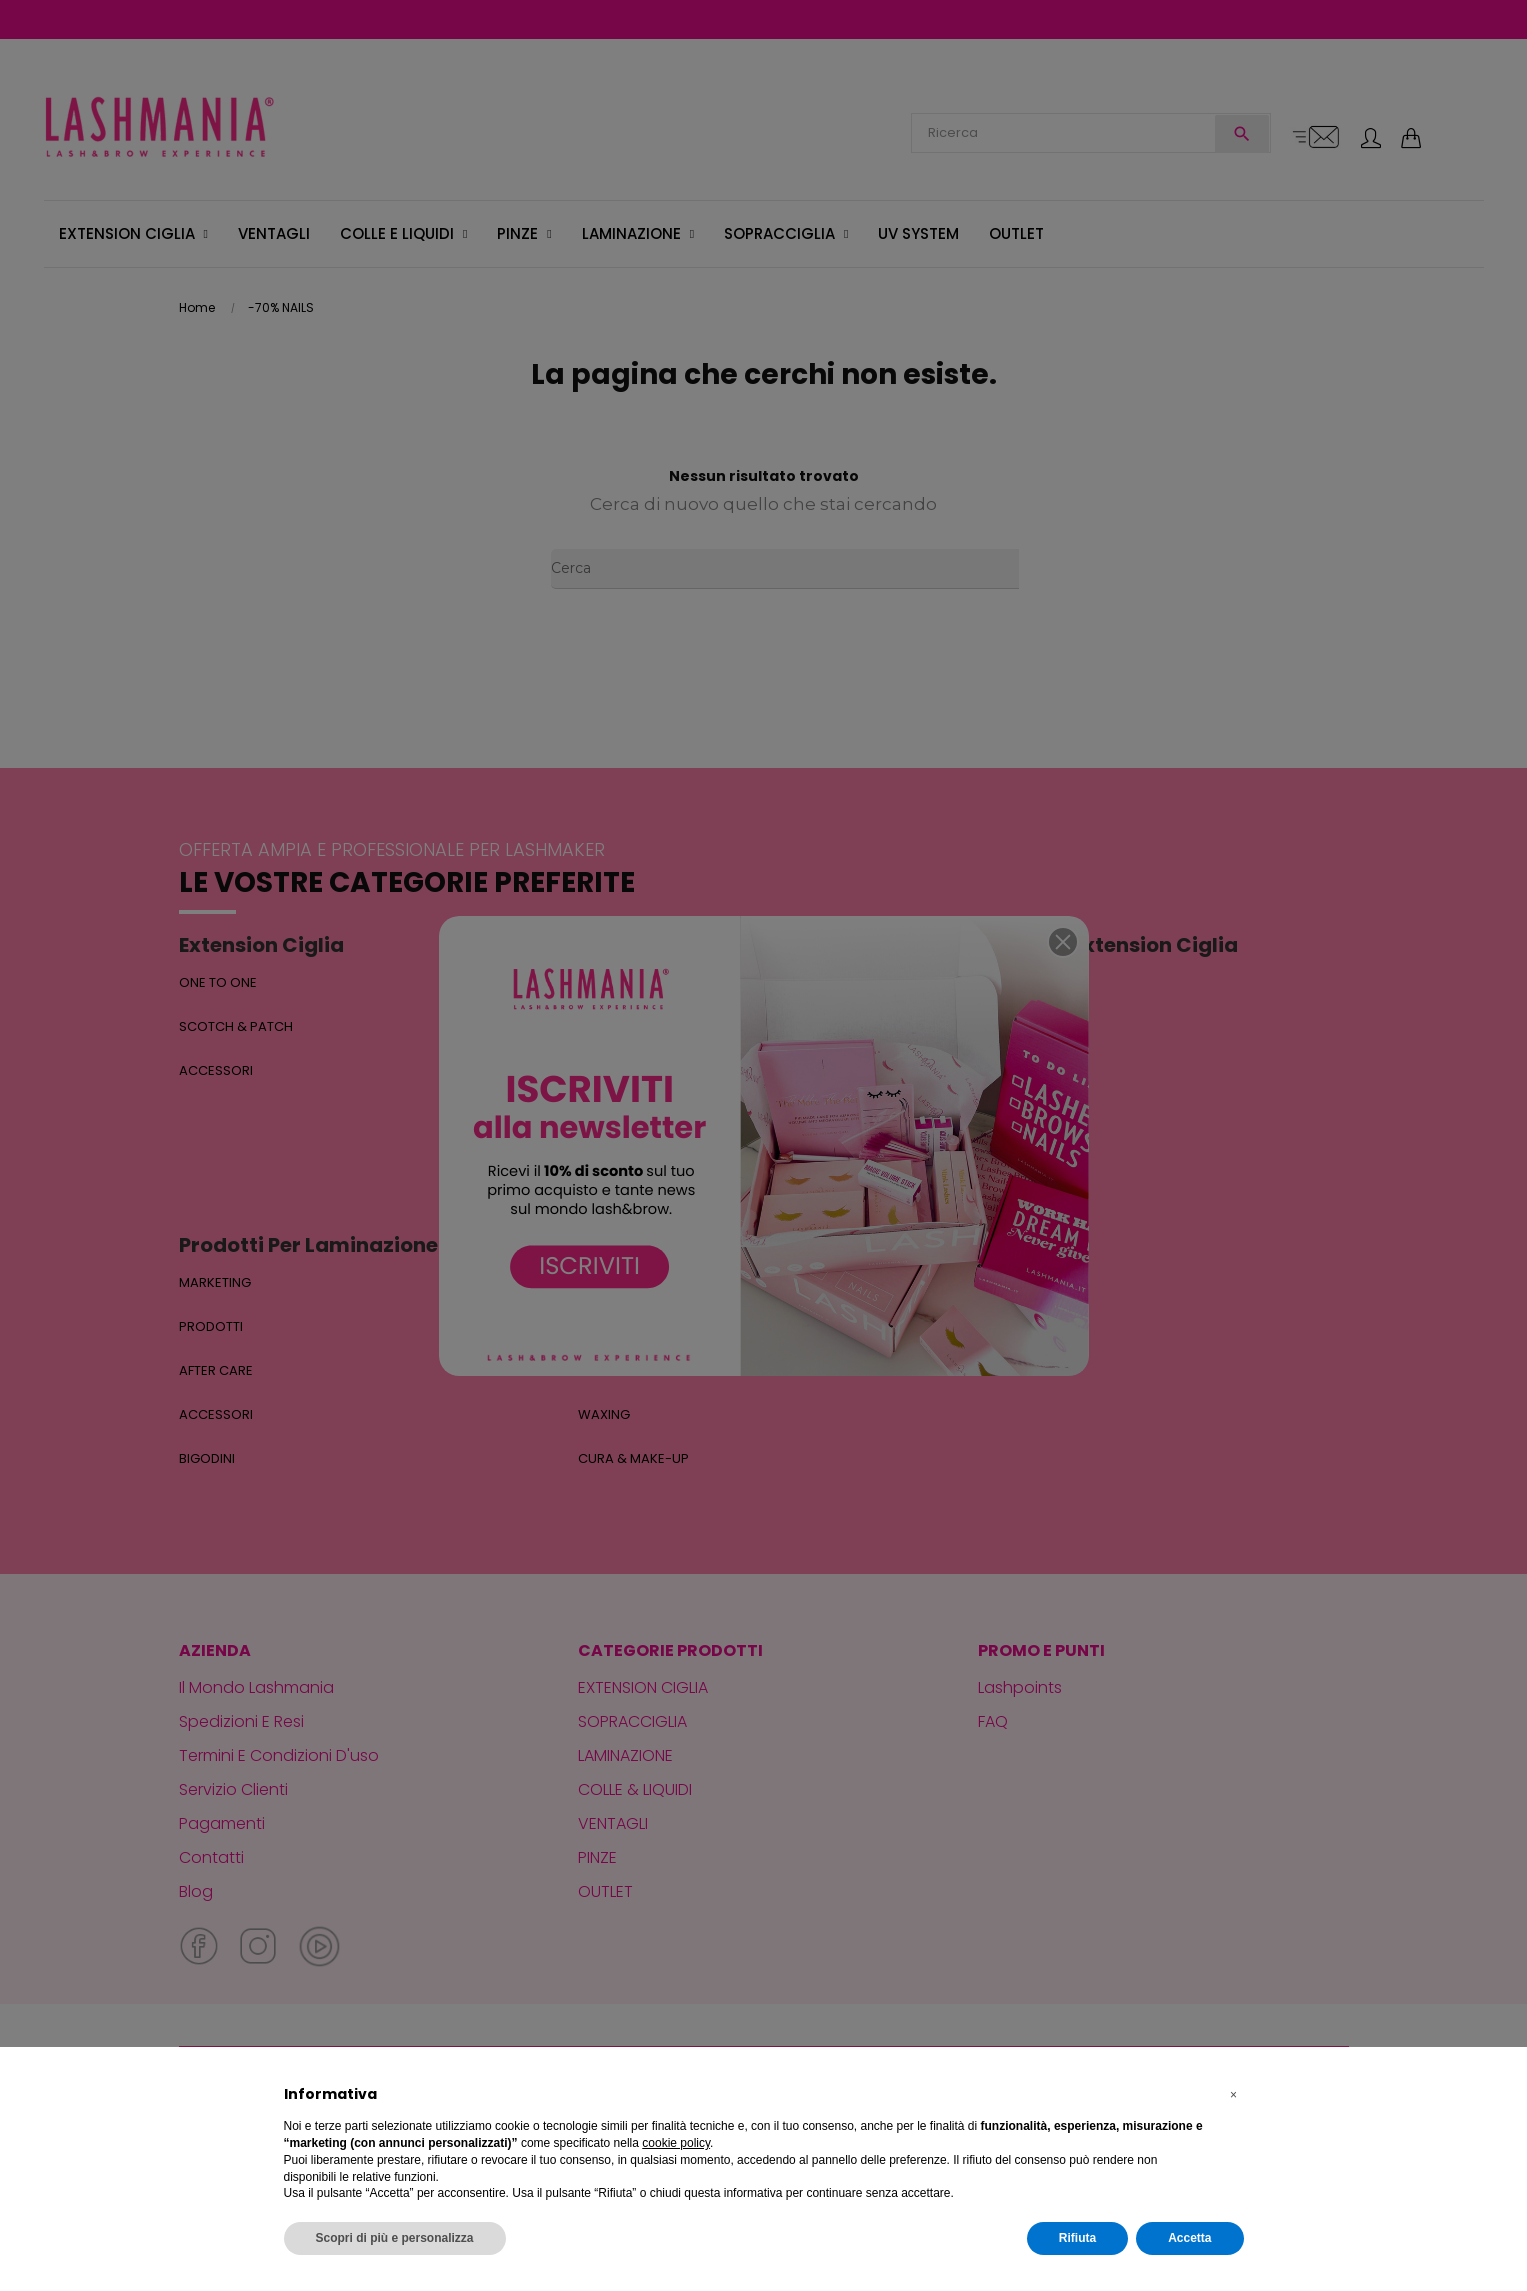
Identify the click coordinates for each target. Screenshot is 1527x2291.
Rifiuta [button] (1077, 2238)
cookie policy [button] (676, 2143)
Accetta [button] (1189, 2238)
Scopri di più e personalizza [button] (395, 2238)
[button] (1234, 2095)
